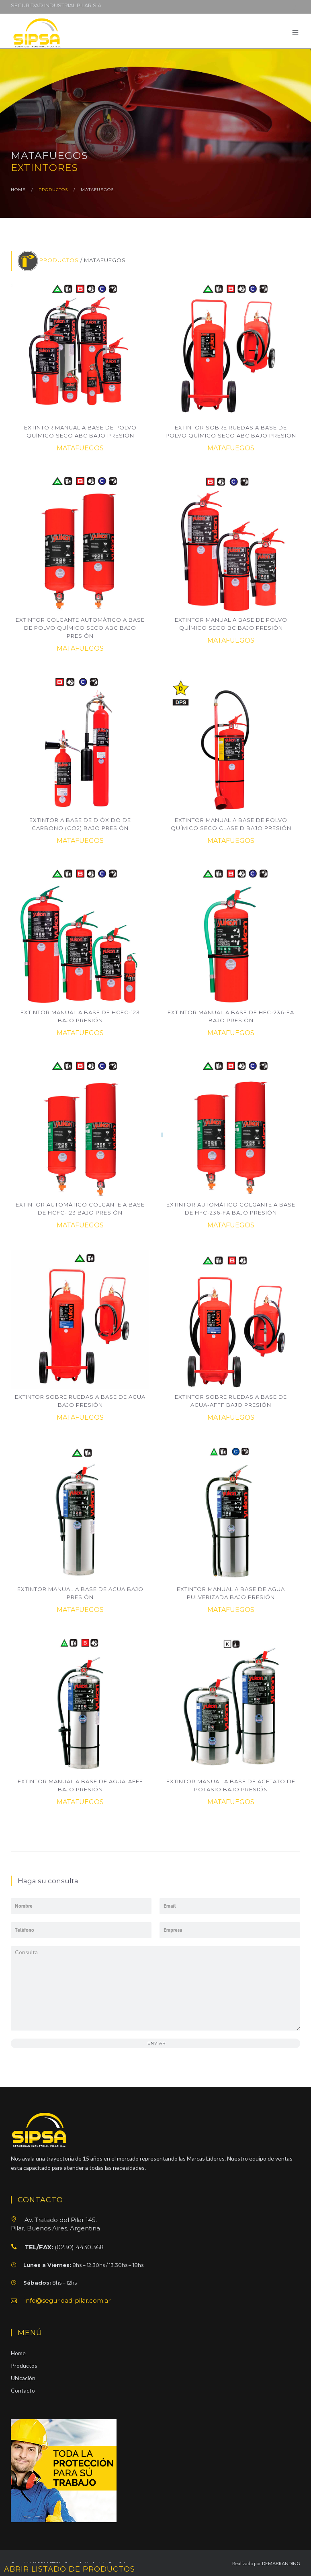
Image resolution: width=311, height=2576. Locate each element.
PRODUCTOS (59, 260)
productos (53, 189)
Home (18, 2353)
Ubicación (23, 2378)
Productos (24, 2365)
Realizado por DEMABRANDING (266, 2563)
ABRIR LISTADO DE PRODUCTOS (69, 2569)
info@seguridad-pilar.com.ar (67, 2300)
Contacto (23, 2390)
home (18, 189)
